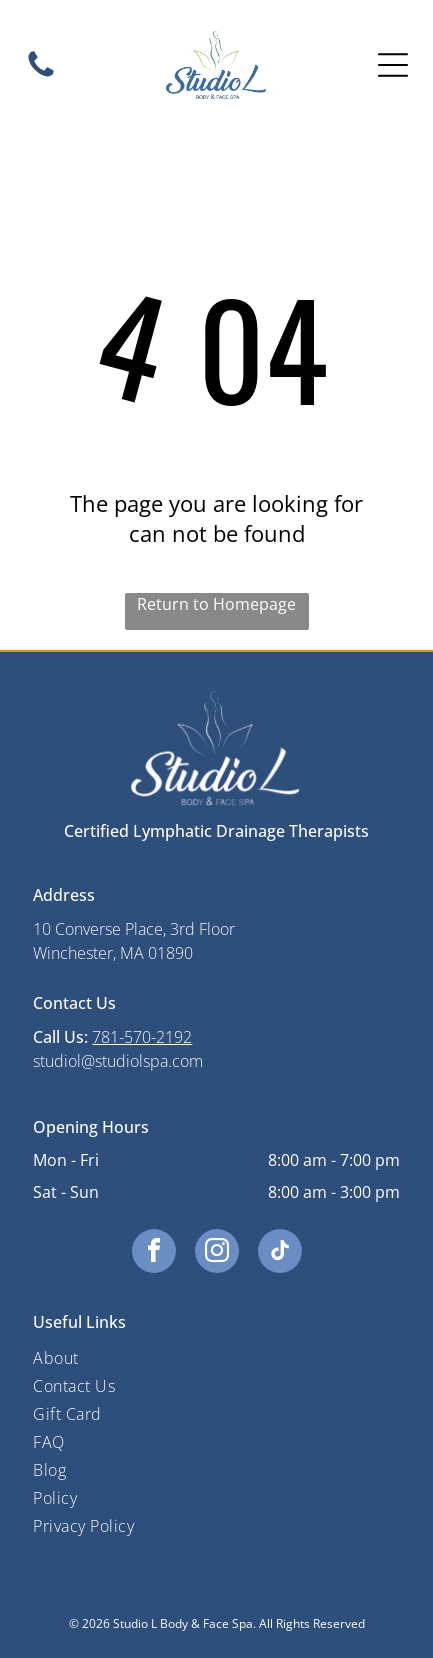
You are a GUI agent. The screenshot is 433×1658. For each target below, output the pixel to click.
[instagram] (217, 1253)
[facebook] (154, 1253)
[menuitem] (216, 1358)
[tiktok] (280, 1253)
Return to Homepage (216, 604)
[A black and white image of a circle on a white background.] (41, 75)
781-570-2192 (142, 1037)
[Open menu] (393, 65)
